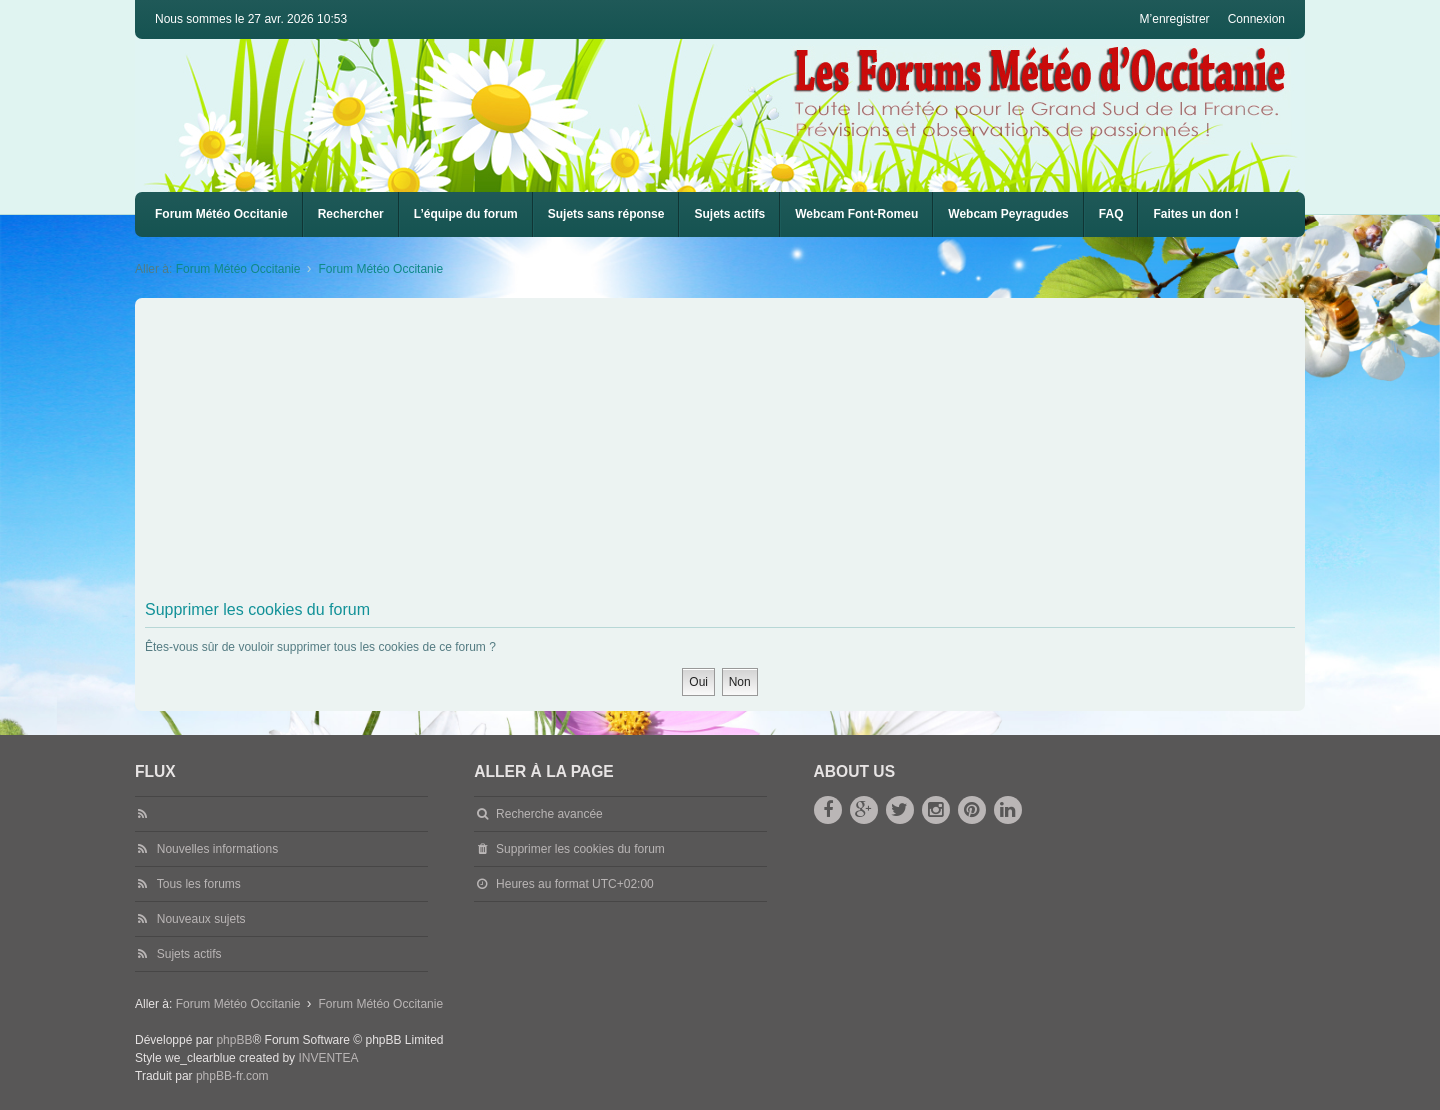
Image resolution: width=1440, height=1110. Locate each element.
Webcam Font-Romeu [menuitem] (856, 214)
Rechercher (351, 214)
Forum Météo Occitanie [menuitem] (221, 214)
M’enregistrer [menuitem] (1175, 19)
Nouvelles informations (217, 849)
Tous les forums (199, 884)
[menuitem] (856, 214)
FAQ (1111, 214)
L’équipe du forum (466, 214)
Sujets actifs (729, 214)
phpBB (234, 1040)
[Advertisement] (745, 453)
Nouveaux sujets (201, 919)
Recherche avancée (549, 814)
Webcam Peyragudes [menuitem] (1008, 214)
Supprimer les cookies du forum (580, 849)
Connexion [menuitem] (1256, 19)
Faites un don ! (1195, 214)
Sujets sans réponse (606, 214)
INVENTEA (328, 1058)
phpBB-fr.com (232, 1076)
